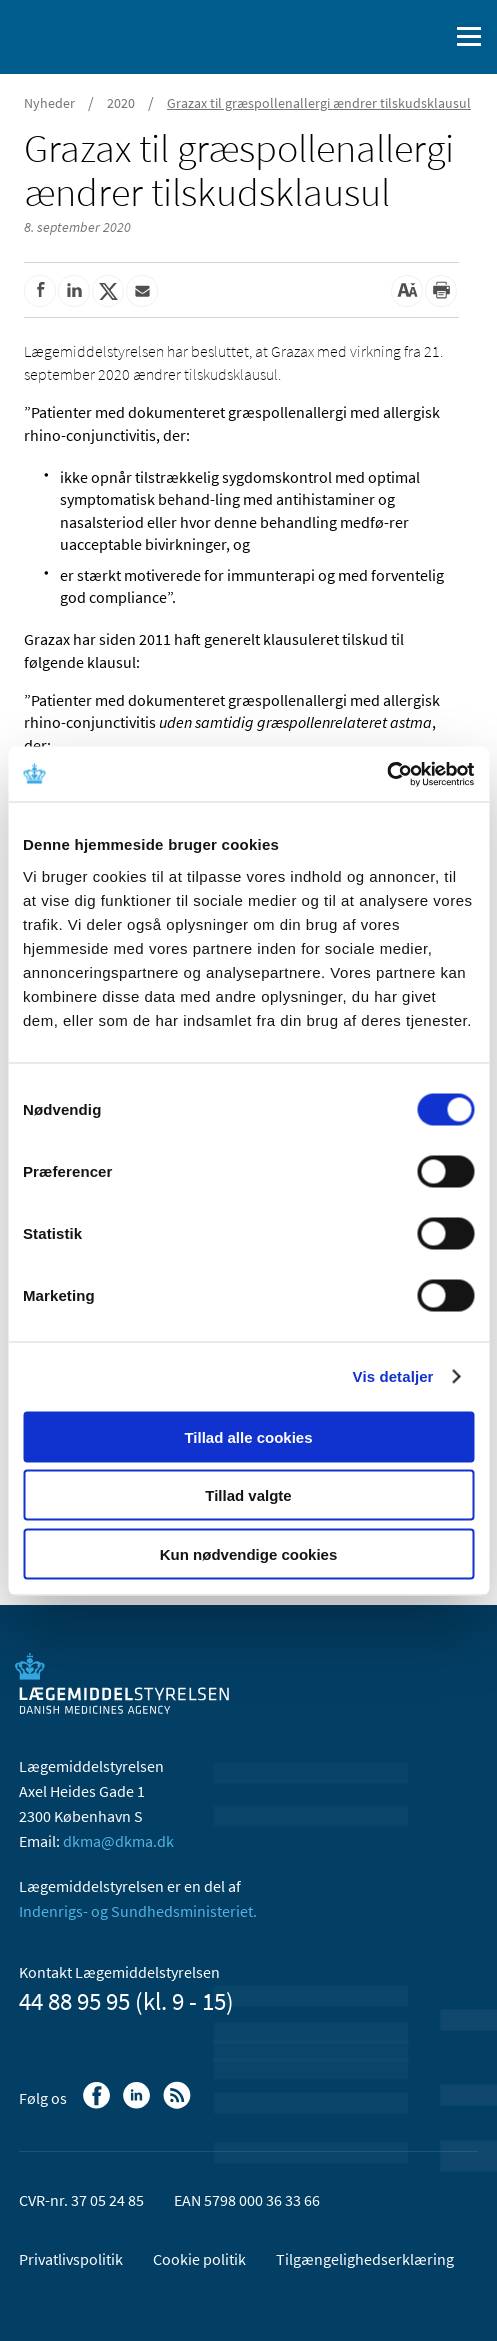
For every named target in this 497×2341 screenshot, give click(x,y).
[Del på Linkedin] (74, 291)
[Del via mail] (142, 291)
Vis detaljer (393, 1376)
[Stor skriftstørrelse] (407, 291)
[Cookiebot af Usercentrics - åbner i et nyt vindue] (386, 774)
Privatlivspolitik (71, 2259)
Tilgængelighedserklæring (365, 2259)
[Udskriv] (441, 291)
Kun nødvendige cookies (249, 1553)
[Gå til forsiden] (100, 35)
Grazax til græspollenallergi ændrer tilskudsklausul (319, 103)
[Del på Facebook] (40, 291)
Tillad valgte (248, 1495)
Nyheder (49, 103)
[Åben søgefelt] (429, 37)
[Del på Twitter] (108, 291)
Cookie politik (199, 2259)
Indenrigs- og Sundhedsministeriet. (138, 1911)
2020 (121, 103)
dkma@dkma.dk (118, 1841)
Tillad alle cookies (248, 1436)
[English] (382, 37)
